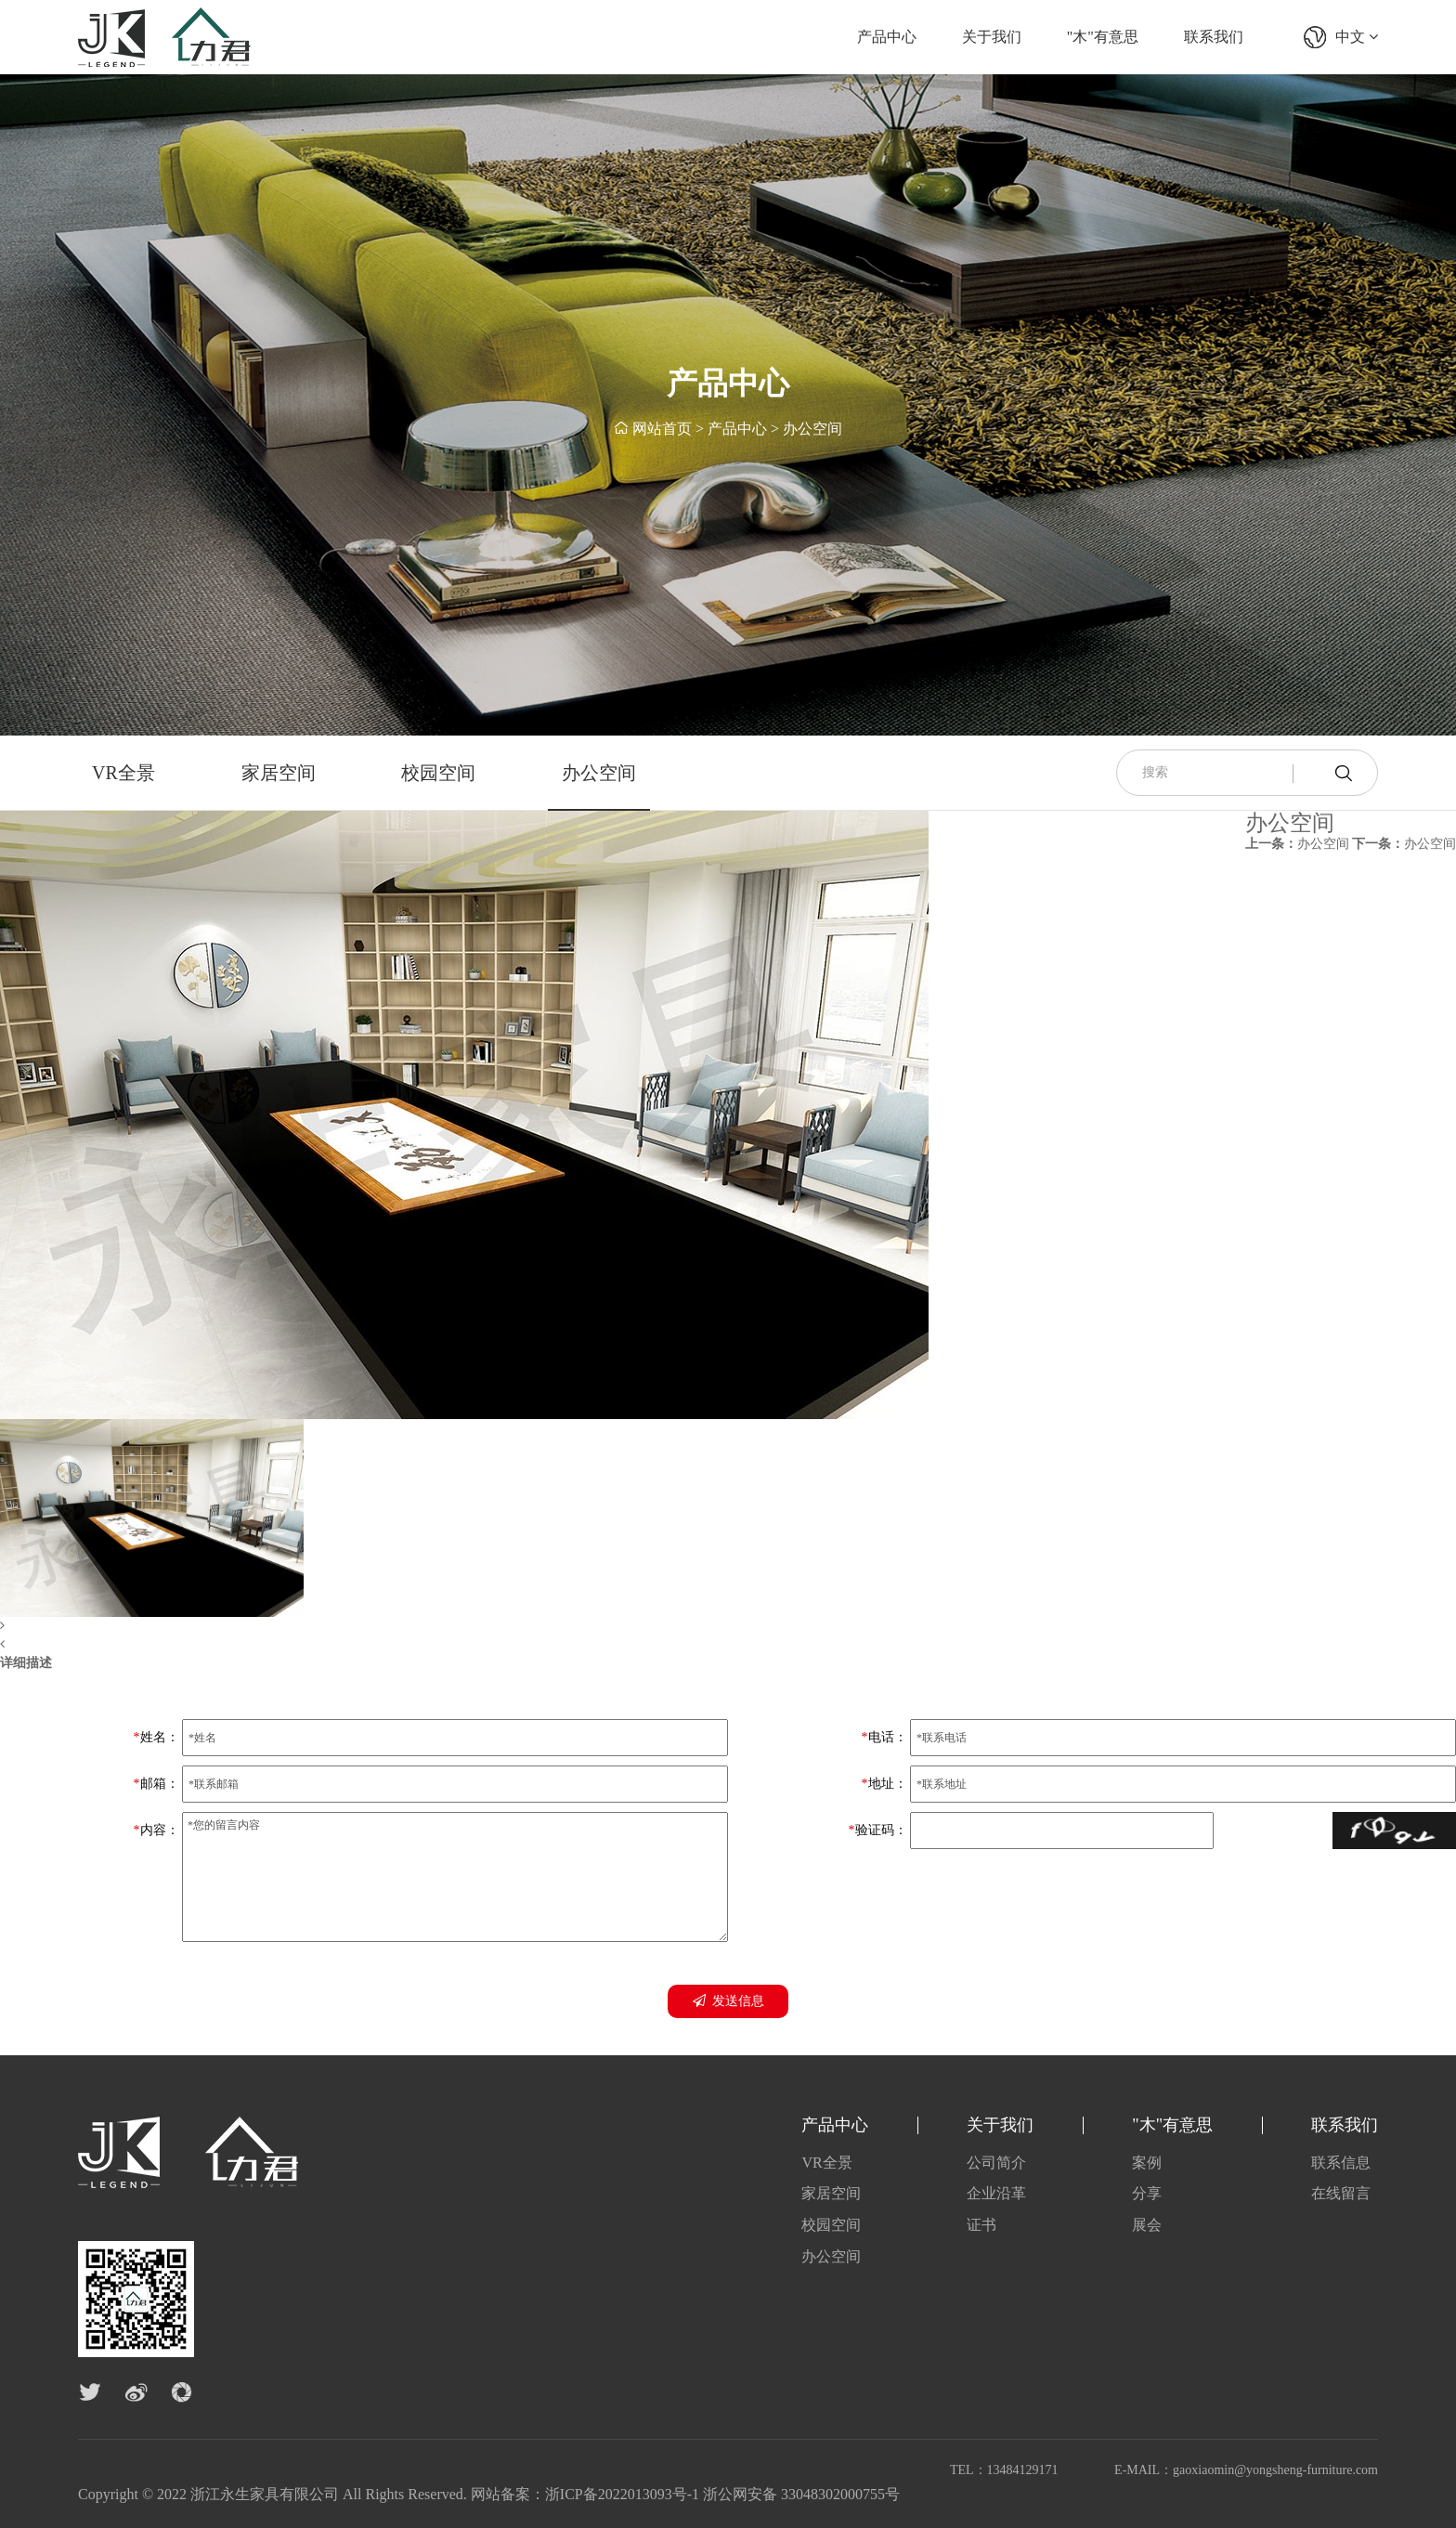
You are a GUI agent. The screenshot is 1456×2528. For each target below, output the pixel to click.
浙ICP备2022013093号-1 (622, 2494)
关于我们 (991, 37)
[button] (464, 1626)
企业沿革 (996, 2193)
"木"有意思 (1102, 37)
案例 (1147, 2162)
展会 (1147, 2225)
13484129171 (1023, 2470)
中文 (1356, 37)
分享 (1147, 2193)
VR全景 (123, 772)
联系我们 (1213, 37)
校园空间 (438, 772)
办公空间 (812, 429)
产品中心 (886, 37)
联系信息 (1341, 2162)
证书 (981, 2225)
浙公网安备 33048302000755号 (801, 2494)
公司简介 (996, 2162)
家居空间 (278, 772)
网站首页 (662, 429)
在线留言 (1341, 2193)
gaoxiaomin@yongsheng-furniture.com (1275, 2470)
